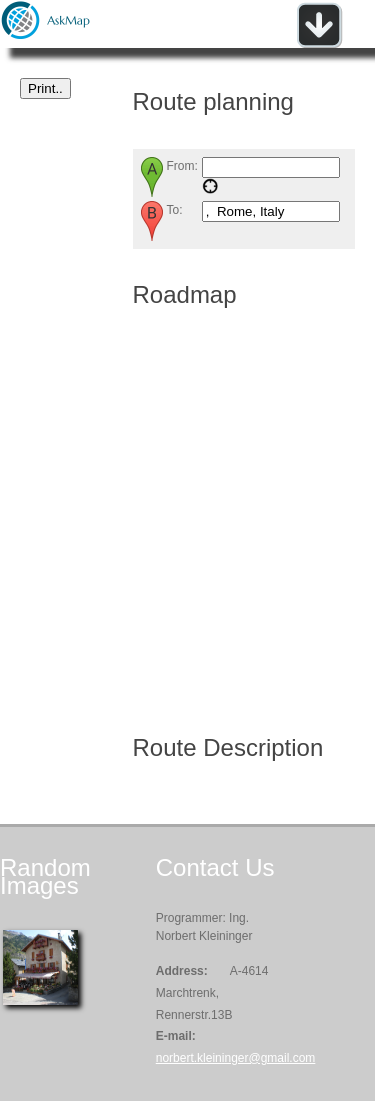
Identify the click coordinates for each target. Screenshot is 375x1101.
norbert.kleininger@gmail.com (236, 1058)
